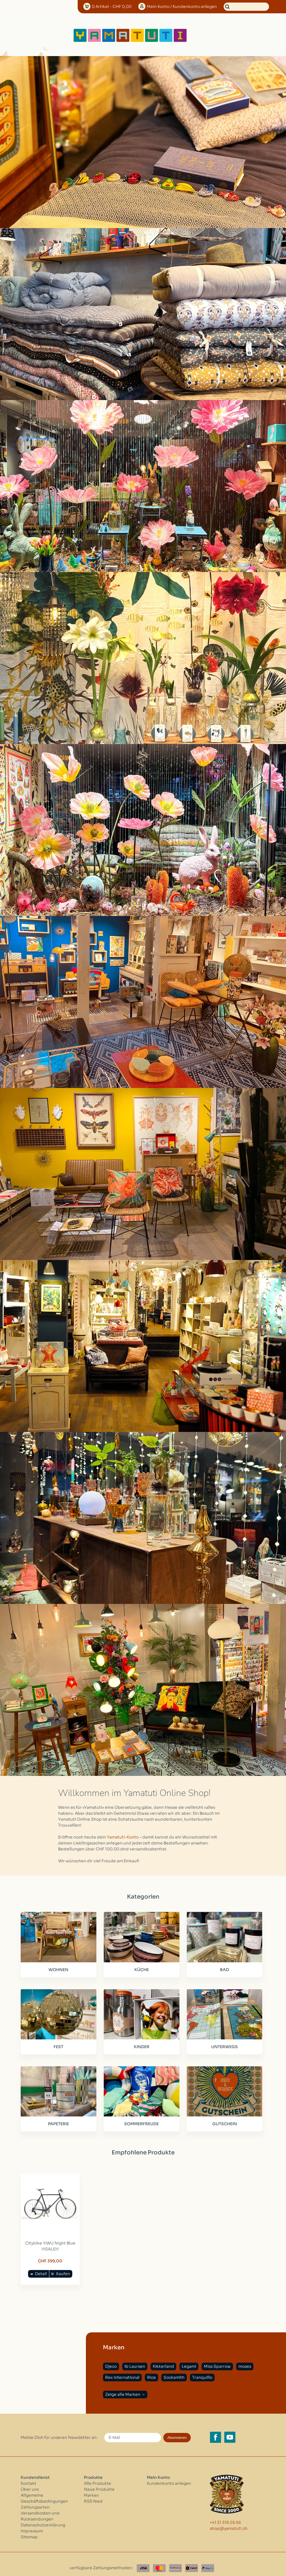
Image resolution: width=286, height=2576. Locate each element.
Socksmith (174, 2369)
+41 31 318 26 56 (225, 2514)
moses (244, 2358)
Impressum (32, 2522)
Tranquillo (202, 2369)
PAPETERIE (57, 2119)
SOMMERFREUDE (138, 2119)
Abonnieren (177, 2429)
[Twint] (191, 2560)
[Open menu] (206, 35)
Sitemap (29, 2528)
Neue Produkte (99, 2481)
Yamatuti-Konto (123, 1837)
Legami (189, 2358)
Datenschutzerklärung (43, 2516)
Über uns (30, 2481)
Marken (91, 2487)
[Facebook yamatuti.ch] (215, 2429)
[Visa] (143, 2560)
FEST (57, 2043)
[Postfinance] (175, 2560)
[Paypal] (207, 2560)
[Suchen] (246, 7)
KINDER (138, 2043)
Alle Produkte (97, 2475)
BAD (218, 1968)
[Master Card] (159, 2560)
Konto (182, 6)
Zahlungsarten (35, 2498)
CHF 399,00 (48, 2252)
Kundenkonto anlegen (169, 2475)
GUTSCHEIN (218, 2119)
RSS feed (93, 2493)
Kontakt (28, 2475)
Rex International (122, 2369)
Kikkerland (163, 2358)
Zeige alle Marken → (125, 2386)
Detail (39, 2265)
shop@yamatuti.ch (228, 2519)
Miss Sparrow (217, 2358)
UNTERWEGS (218, 2043)
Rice (151, 2369)
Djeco (111, 2358)
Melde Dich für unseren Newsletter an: (59, 2429)
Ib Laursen (134, 2358)
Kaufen (61, 2265)
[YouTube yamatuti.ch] (230, 2429)
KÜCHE (138, 1968)
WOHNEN (57, 1968)
